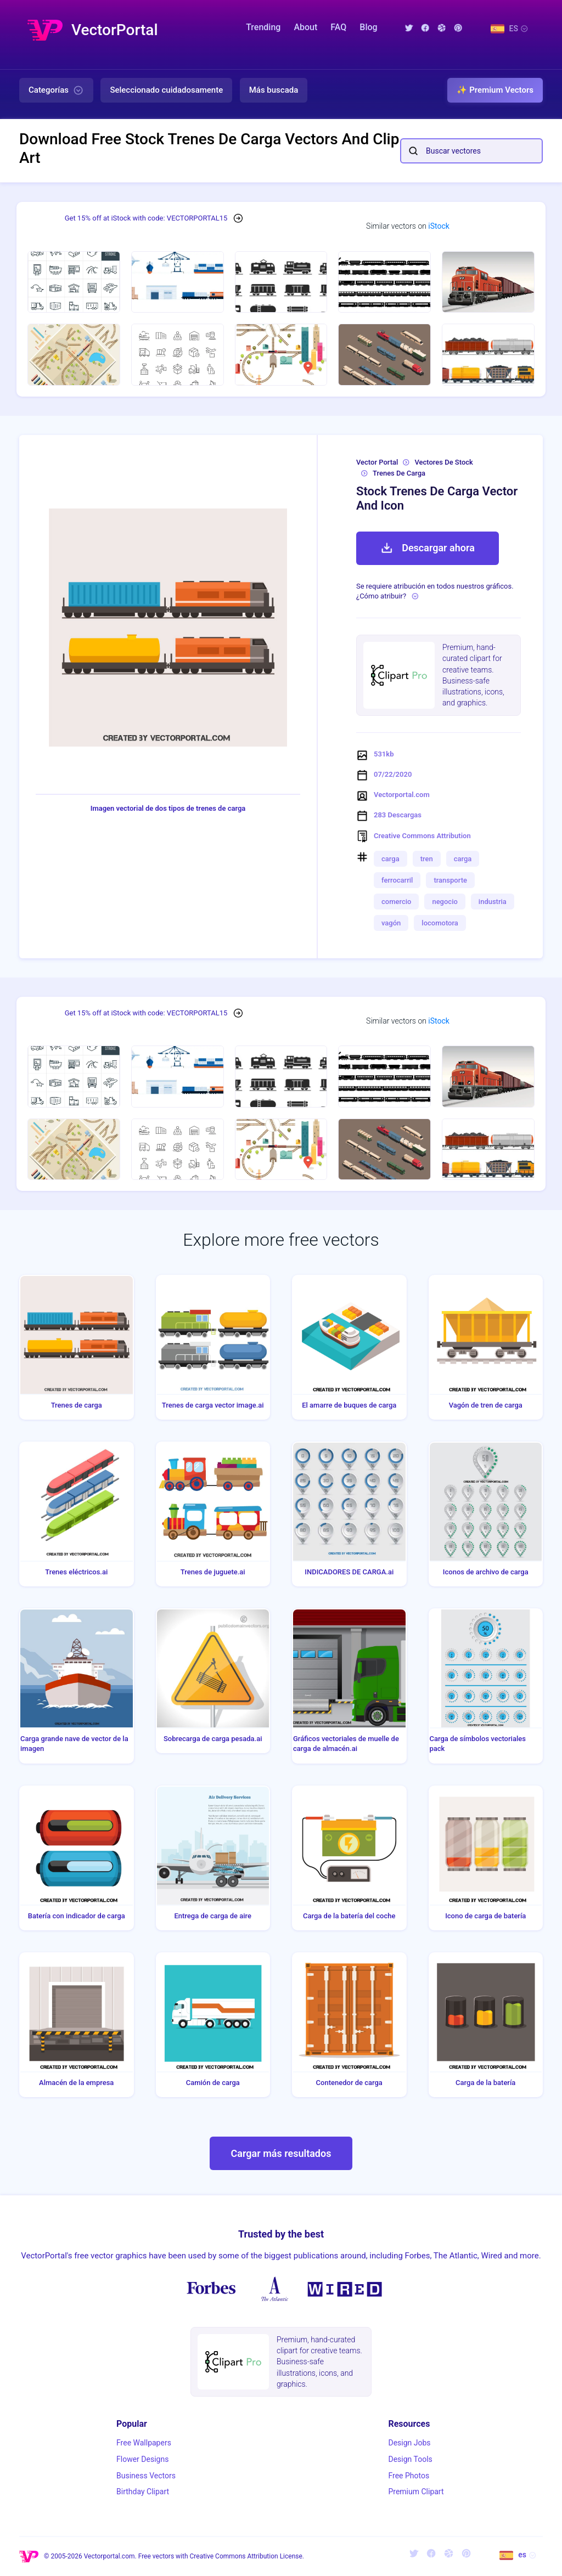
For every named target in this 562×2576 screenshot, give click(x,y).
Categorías (56, 90)
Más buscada (274, 90)
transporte (450, 880)
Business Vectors (146, 2475)
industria (493, 901)
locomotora (440, 923)
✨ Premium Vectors (495, 90)
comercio (396, 901)
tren (426, 859)
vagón (391, 923)
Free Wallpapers (143, 2442)
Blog (368, 27)
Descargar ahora (427, 548)
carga (390, 859)
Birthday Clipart (142, 2491)
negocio (444, 901)
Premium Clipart (415, 2491)
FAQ (338, 27)
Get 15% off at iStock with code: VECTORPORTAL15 (146, 218)
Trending (263, 27)
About (305, 27)
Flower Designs (142, 2459)
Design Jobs (409, 2442)
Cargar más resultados (281, 2153)
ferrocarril (397, 880)
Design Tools (410, 2459)
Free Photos (408, 2475)
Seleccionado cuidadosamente (166, 90)
